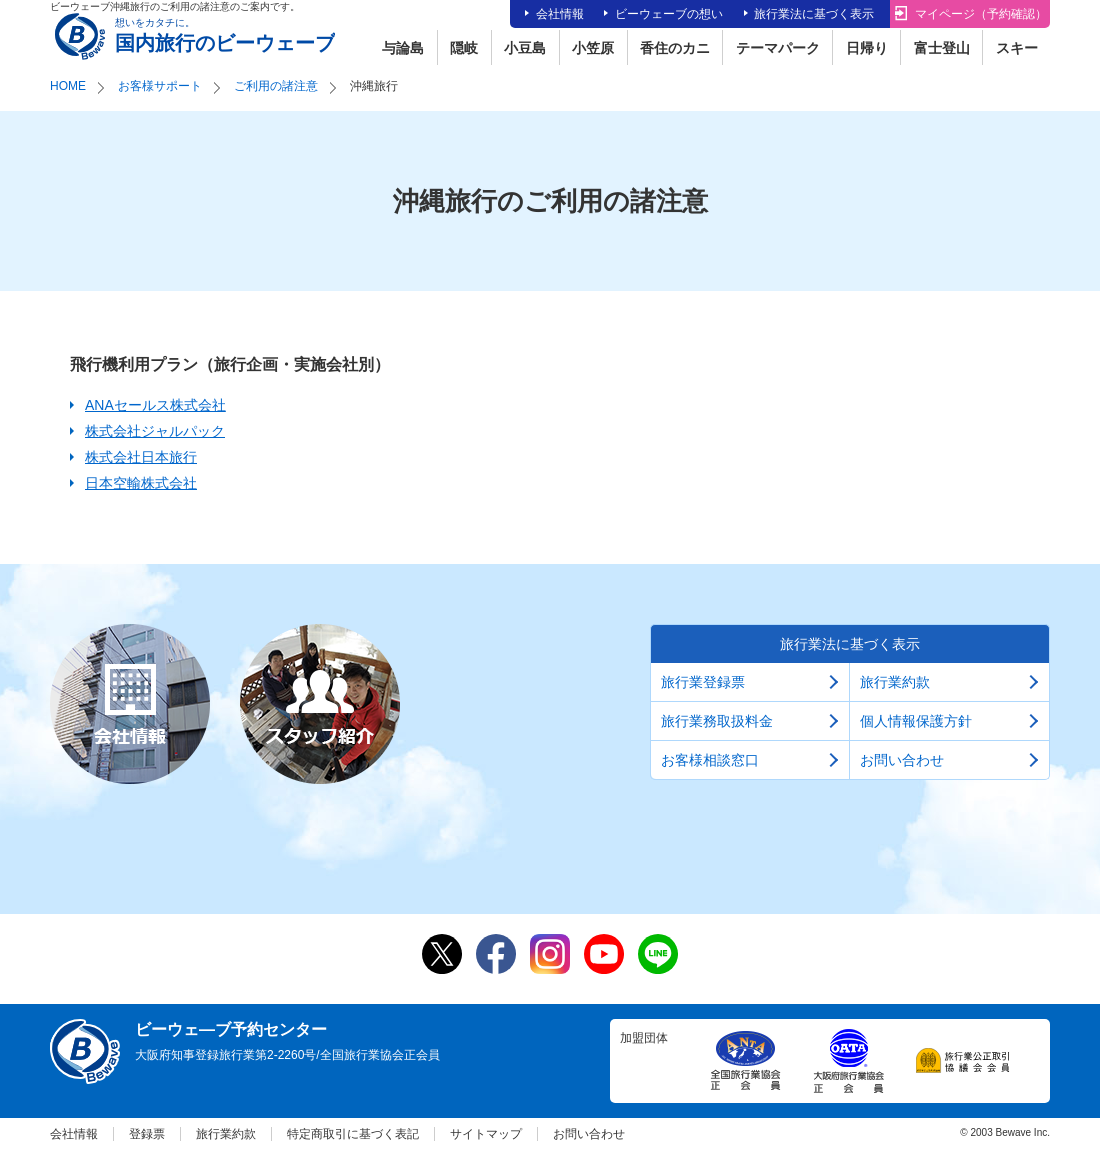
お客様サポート (160, 86)
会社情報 (560, 14)
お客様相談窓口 (710, 760)
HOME (68, 86)
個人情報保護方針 (916, 721)
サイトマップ (486, 1134)
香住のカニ (675, 48)
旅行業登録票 (703, 682)
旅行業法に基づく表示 (814, 14)
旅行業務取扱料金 (717, 721)
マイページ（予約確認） (981, 14)
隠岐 (464, 48)
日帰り (867, 48)
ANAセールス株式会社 (155, 405)
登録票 (147, 1134)
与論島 (403, 48)
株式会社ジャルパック (155, 431)
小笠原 (593, 48)
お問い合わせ (902, 760)
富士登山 (942, 48)
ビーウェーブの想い (669, 14)
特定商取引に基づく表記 (353, 1134)
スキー (1017, 48)
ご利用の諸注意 (276, 86)
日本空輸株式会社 (141, 483)
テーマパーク (778, 48)
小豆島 (525, 48)
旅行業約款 (895, 682)
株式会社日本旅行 (141, 457)
